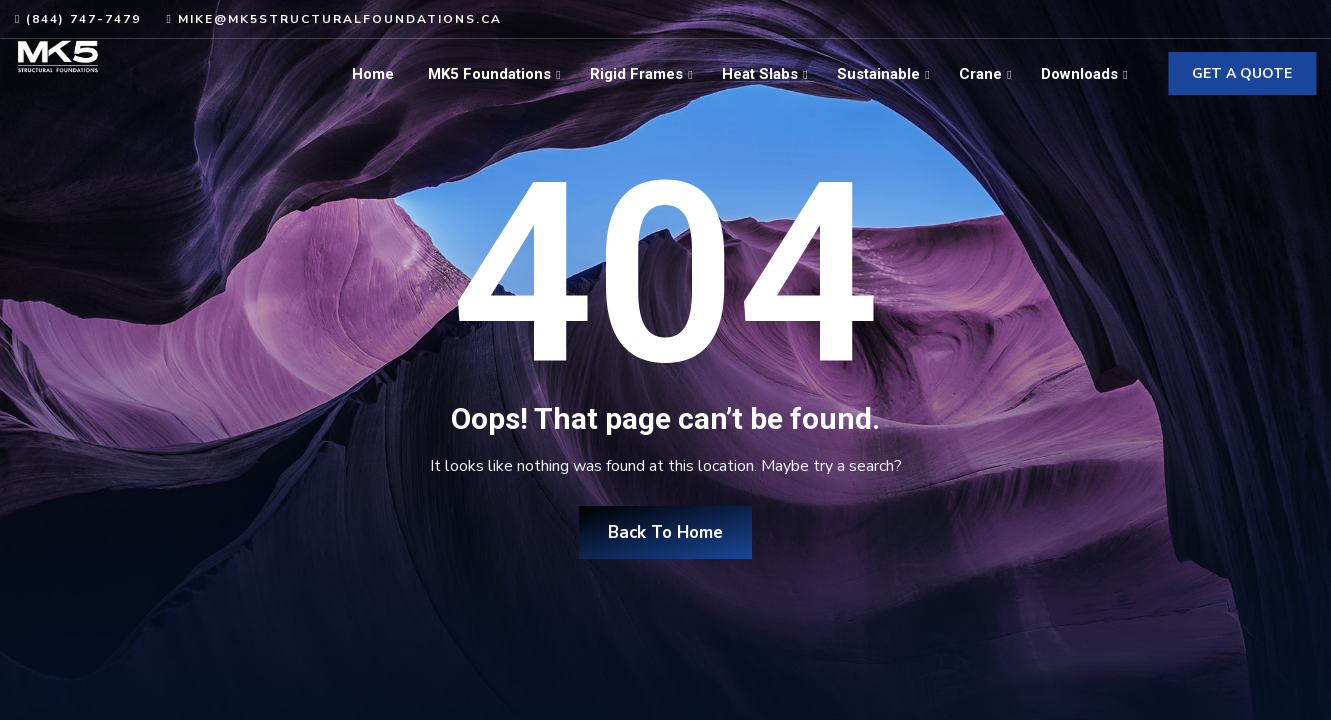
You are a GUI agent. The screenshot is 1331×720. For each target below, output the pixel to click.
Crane (980, 74)
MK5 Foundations (489, 74)
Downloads (1079, 74)
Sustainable (878, 74)
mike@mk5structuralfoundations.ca (340, 19)
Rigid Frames (636, 74)
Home (373, 74)
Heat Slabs (760, 74)
